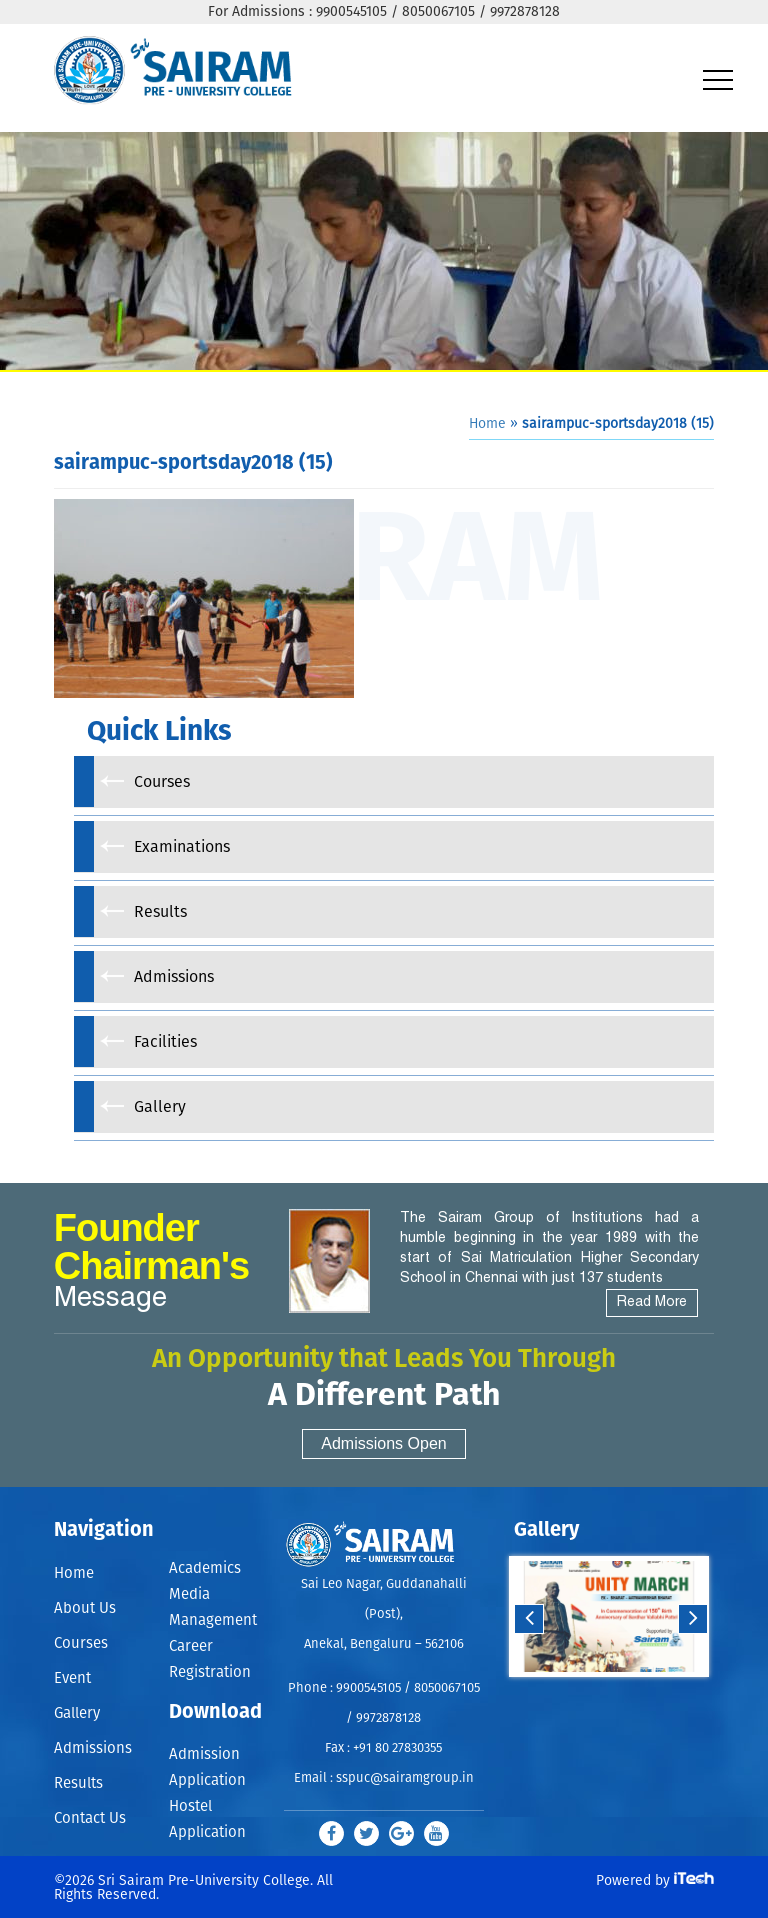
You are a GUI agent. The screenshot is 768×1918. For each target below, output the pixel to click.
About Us (85, 1608)
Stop (622, 1696)
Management (213, 1620)
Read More (652, 1302)
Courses (81, 1643)
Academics (205, 1568)
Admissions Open (383, 1443)
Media (189, 1594)
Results (78, 1783)
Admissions (93, 1748)
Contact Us (90, 1818)
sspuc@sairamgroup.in (405, 1778)
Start (607, 1696)
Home (487, 424)
